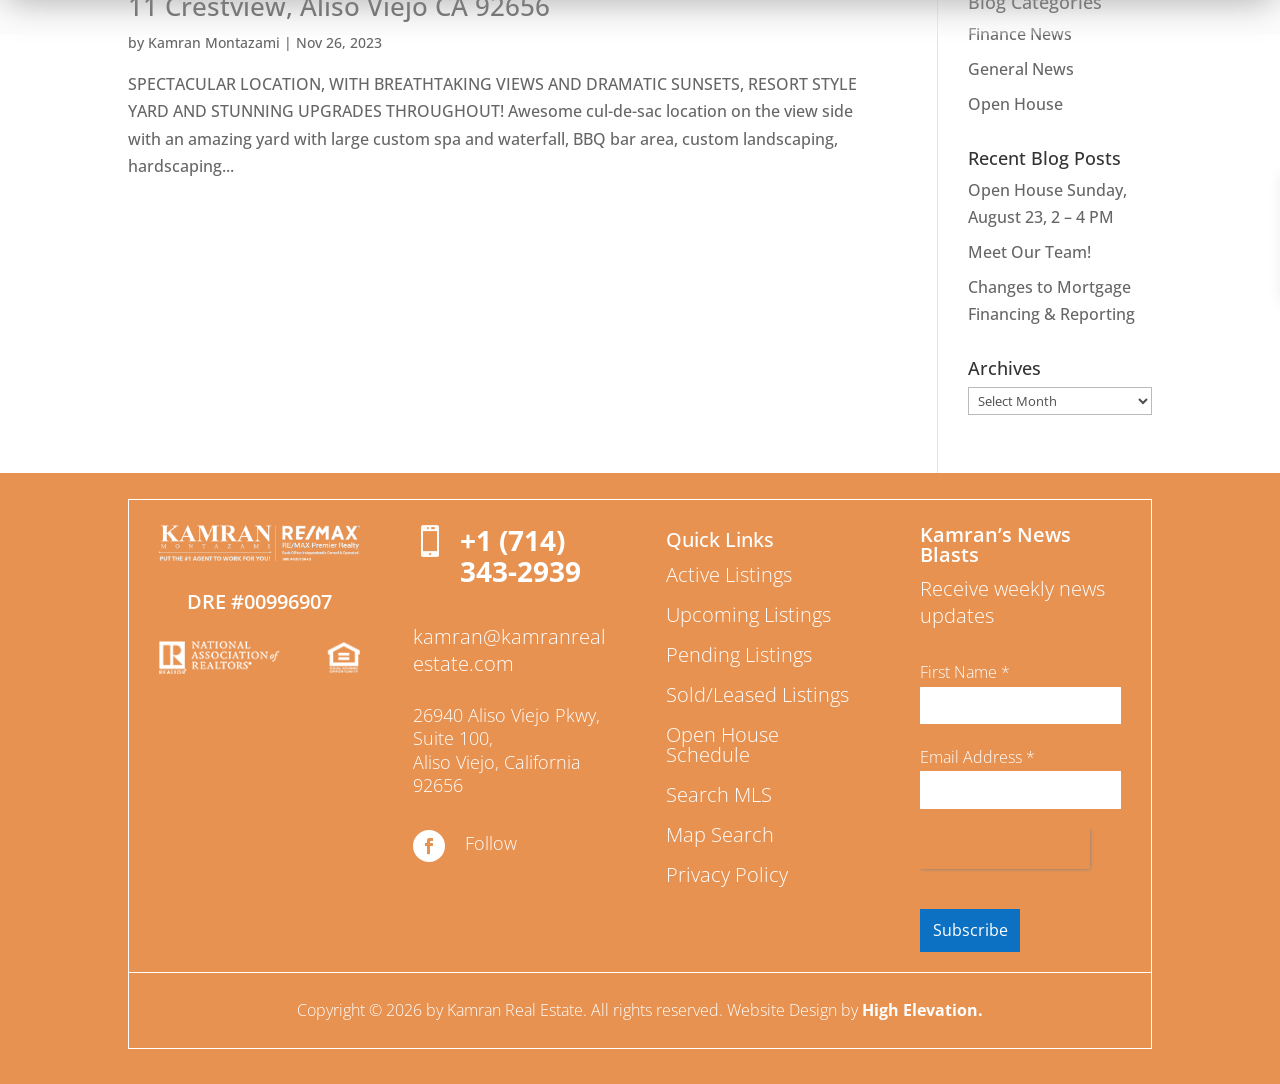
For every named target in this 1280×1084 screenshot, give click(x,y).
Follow (491, 843)
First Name (965, 672)
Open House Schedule (722, 744)
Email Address (977, 757)
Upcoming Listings (748, 614)
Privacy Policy (727, 874)
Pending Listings (739, 654)
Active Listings (729, 574)
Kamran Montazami (214, 42)
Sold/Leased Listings (757, 694)
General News (1021, 69)
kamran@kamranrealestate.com (509, 650)
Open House (1015, 104)
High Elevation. (922, 1010)
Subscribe (970, 930)
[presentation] (1005, 849)
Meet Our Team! (1029, 252)
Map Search (720, 834)
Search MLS (719, 794)
